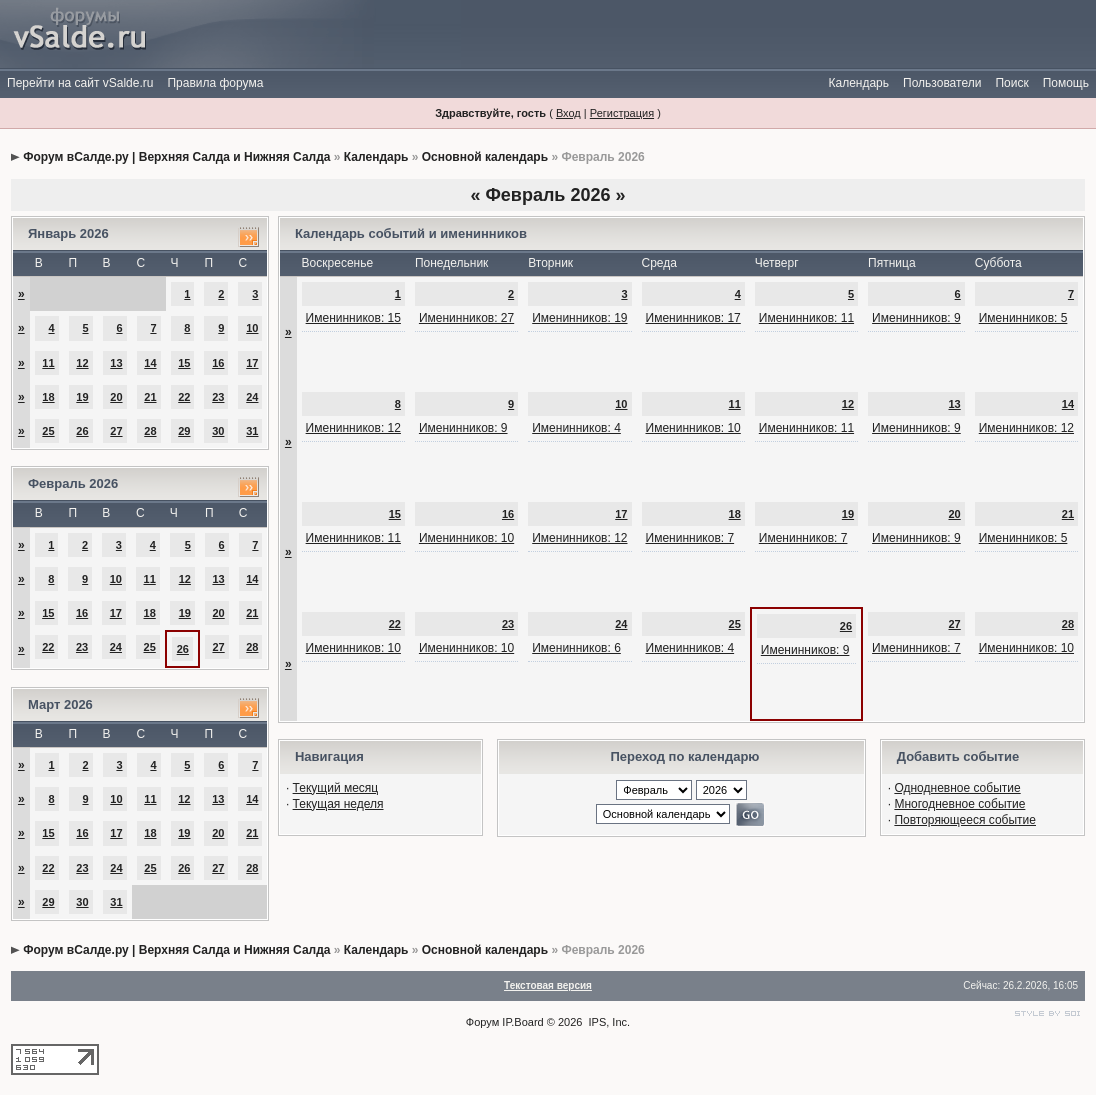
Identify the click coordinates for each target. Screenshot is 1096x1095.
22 (184, 397)
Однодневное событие (957, 788)
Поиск (1011, 83)
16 (218, 363)
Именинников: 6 (576, 648)
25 (48, 431)
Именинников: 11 (806, 318)
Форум (482, 1022)
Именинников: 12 (353, 428)
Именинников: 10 (693, 428)
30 (218, 431)
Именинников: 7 (690, 538)
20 (116, 397)
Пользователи (942, 83)
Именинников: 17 (693, 318)
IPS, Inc (608, 1022)
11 (48, 363)
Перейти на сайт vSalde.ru (80, 83)
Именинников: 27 (466, 318)
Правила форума (215, 83)
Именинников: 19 (579, 318)
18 (48, 397)
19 (82, 397)
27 (116, 431)
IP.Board (522, 1022)
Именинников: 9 (916, 318)
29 (184, 431)
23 (218, 397)
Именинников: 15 (353, 318)
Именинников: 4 (576, 428)
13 (116, 363)
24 (252, 397)
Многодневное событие (959, 804)
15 (184, 363)
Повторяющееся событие (965, 820)
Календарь (858, 83)
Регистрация (622, 113)
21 (150, 397)
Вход (568, 113)
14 (150, 363)
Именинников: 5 (1023, 318)
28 (150, 431)
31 (252, 431)
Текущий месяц (336, 788)
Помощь (1066, 83)
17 (252, 363)
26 (82, 431)
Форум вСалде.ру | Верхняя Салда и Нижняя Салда (176, 157)
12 (82, 363)
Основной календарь (485, 157)
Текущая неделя (338, 804)
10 (252, 328)
